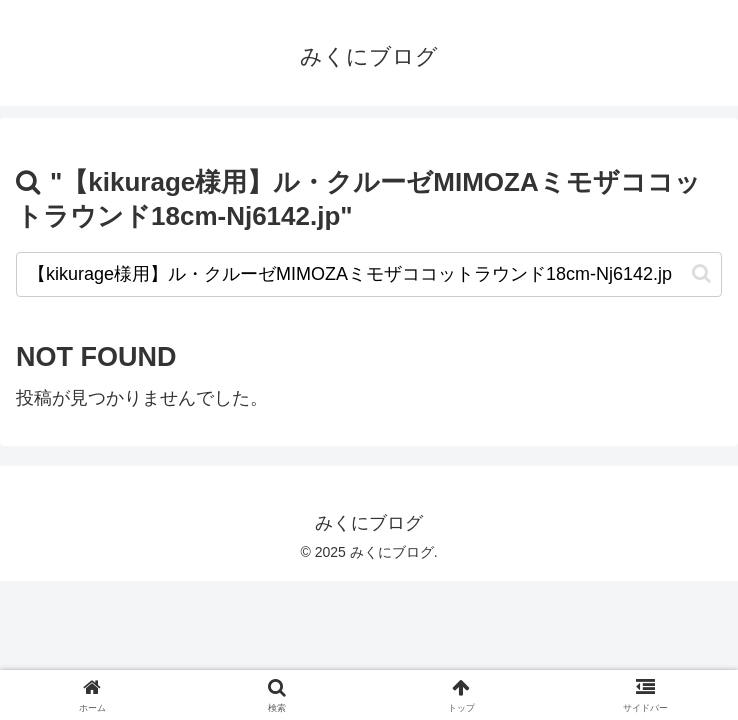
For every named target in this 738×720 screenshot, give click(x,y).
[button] (701, 273)
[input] (369, 274)
